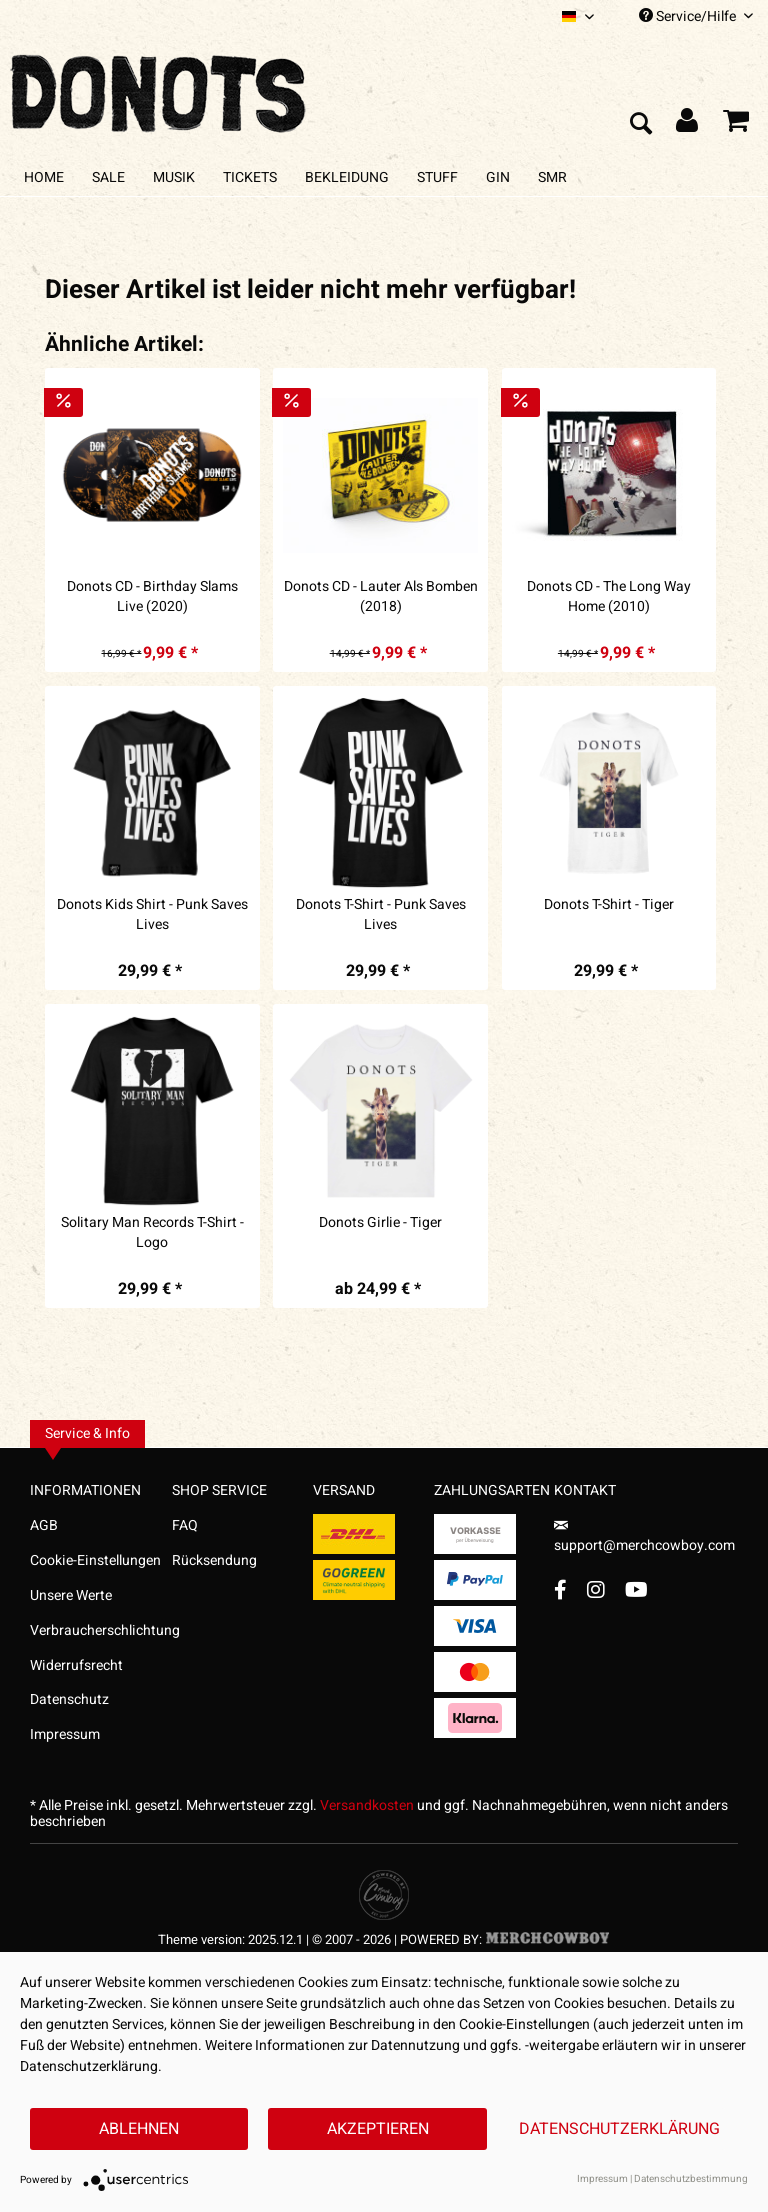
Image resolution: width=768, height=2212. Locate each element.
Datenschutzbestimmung (691, 2179)
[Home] (44, 177)
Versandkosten (367, 1805)
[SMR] (552, 177)
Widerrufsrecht (76, 1665)
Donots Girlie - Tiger (380, 1223)
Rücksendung (214, 1560)
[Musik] (174, 177)
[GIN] (498, 177)
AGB (44, 1525)
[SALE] (108, 177)
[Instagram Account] (596, 1589)
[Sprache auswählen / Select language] (578, 16)
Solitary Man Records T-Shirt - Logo (152, 1233)
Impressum (65, 1734)
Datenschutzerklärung (619, 2129)
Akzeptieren (378, 2129)
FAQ (185, 1525)
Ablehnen (139, 2129)
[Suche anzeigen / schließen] (640, 125)
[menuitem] (578, 16)
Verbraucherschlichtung (101, 1630)
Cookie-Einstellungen (95, 1560)
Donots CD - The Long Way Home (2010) (609, 597)
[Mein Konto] (688, 125)
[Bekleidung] (347, 177)
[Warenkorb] (736, 125)
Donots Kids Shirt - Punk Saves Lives (152, 915)
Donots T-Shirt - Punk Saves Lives (381, 915)
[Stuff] (437, 177)
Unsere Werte (71, 1595)
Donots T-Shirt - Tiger (609, 905)
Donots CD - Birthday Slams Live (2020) (152, 597)
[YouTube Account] (636, 1589)
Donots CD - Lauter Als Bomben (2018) (381, 597)
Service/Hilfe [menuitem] (696, 16)
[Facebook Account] (560, 1589)
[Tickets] (250, 177)
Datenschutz (69, 1699)
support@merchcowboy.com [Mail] (644, 1538)
